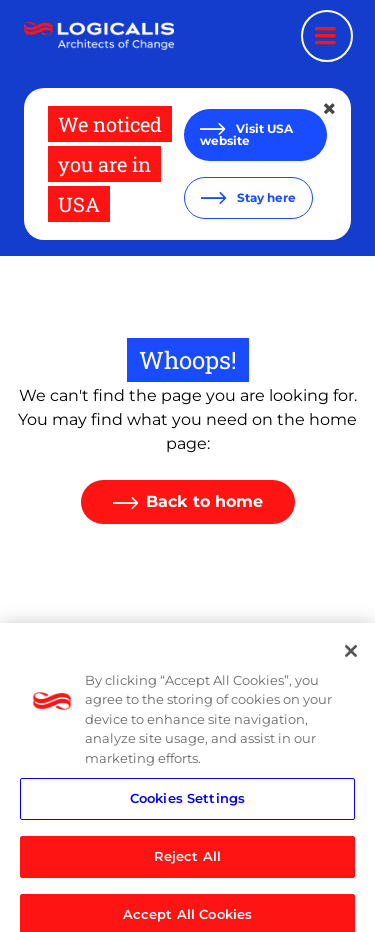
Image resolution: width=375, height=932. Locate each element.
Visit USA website (246, 134)
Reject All (187, 863)
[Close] (351, 658)
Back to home (204, 501)
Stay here (265, 197)
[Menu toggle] (327, 36)
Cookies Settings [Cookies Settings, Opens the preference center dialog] (187, 805)
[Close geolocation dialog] (331, 109)
